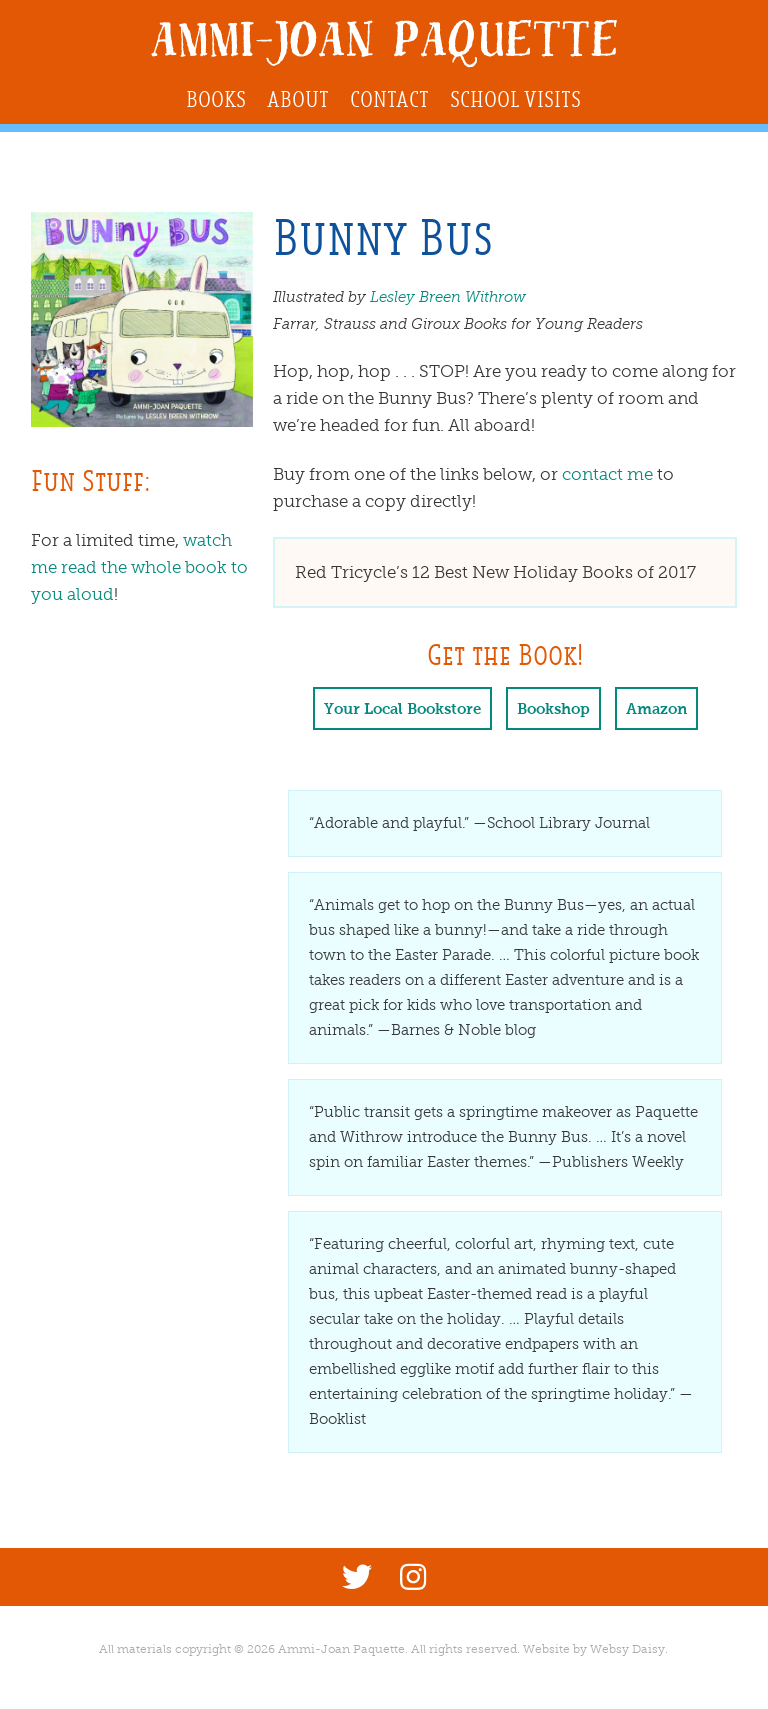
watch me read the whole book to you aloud (139, 567)
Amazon (656, 708)
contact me (607, 474)
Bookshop (553, 708)
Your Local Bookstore (402, 708)
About (298, 99)
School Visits (515, 99)
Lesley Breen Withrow (448, 297)
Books (216, 99)
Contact (389, 99)
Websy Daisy (627, 1649)
